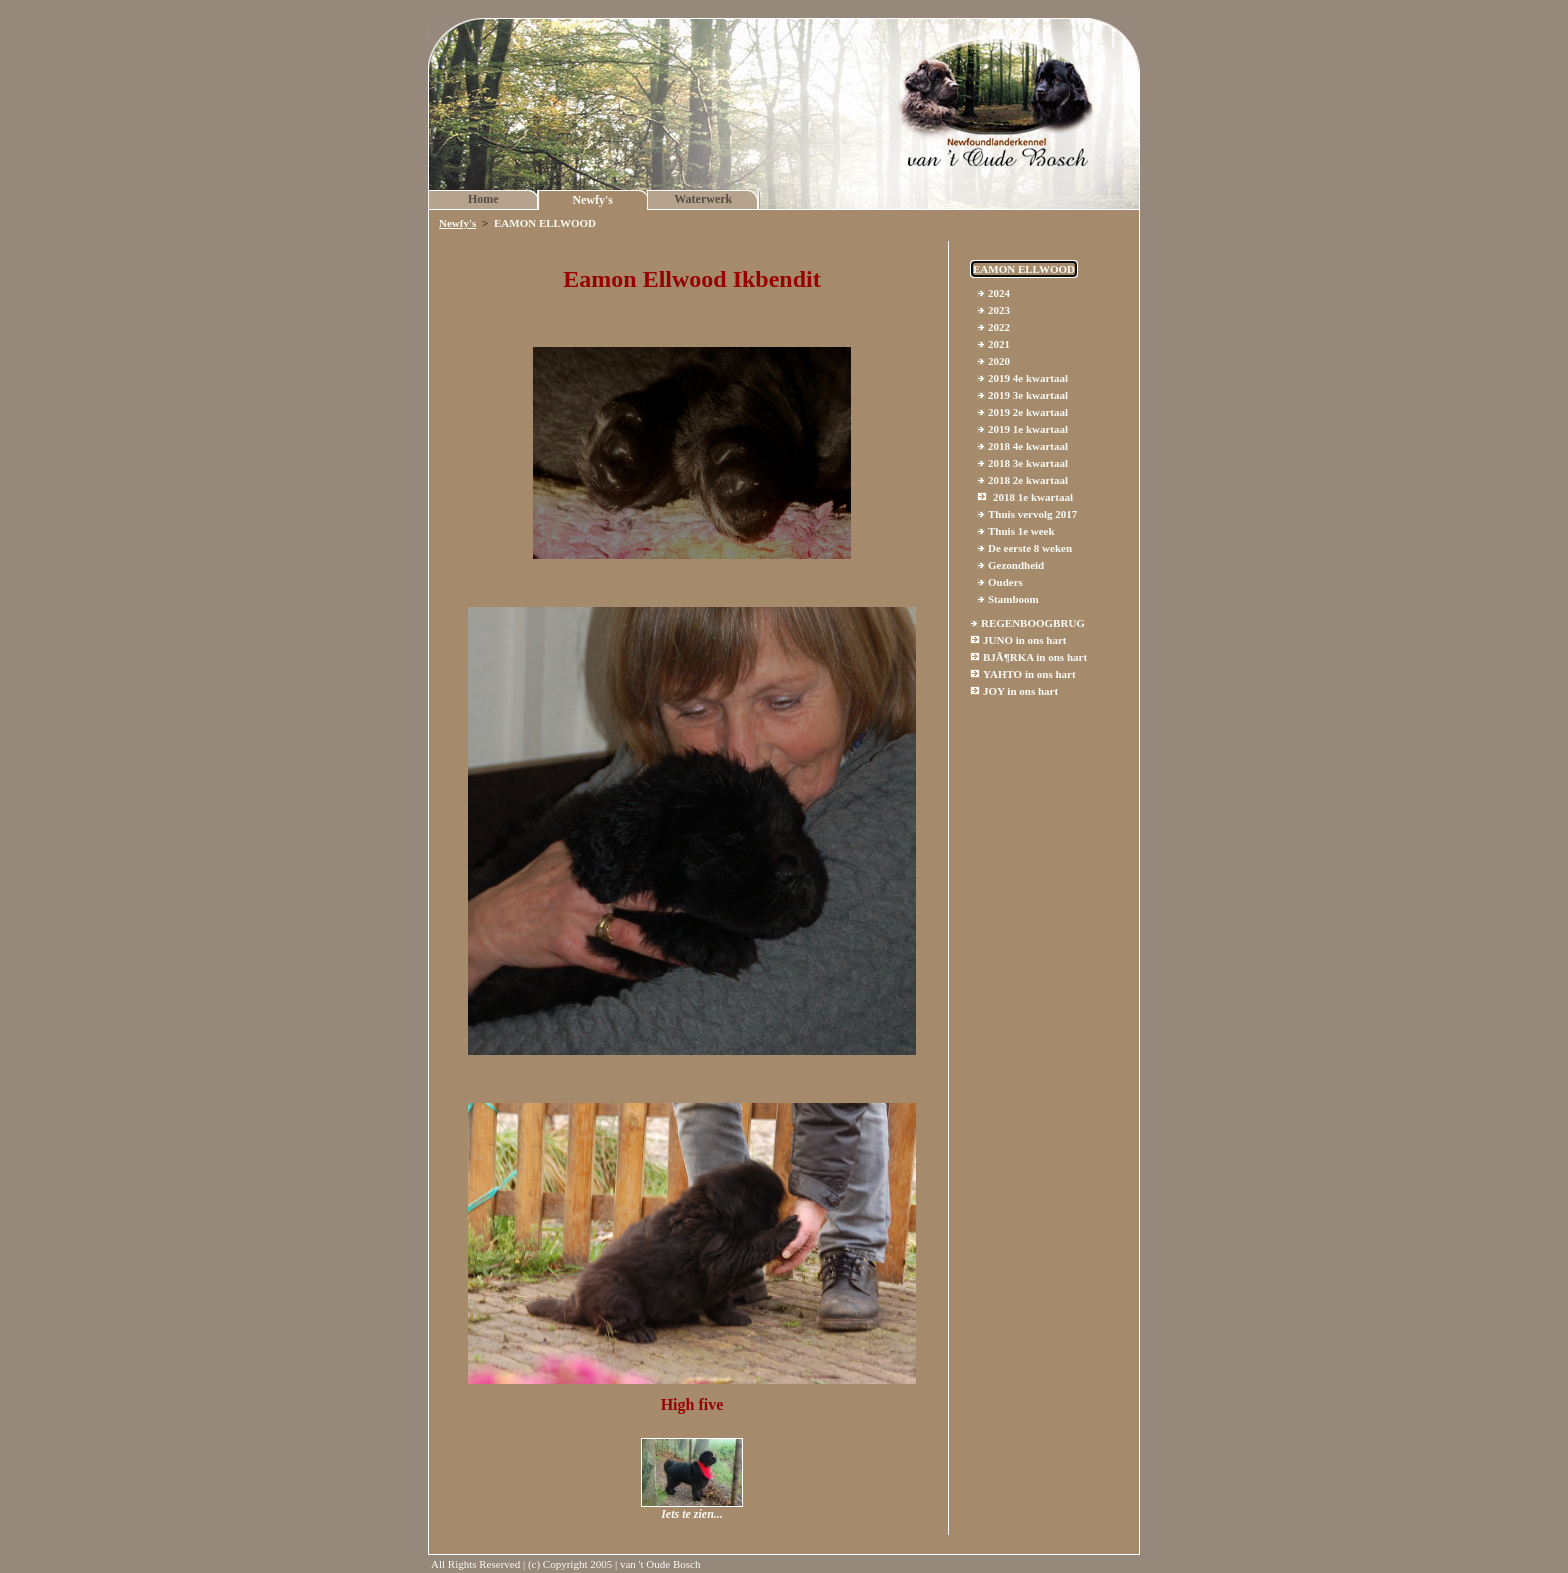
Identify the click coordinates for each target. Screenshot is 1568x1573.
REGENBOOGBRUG (1033, 623)
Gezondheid (1016, 565)
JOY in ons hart (1020, 691)
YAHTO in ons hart (1029, 674)
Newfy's (592, 200)
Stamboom (1013, 599)
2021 (999, 344)
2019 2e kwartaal (1028, 412)
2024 (999, 293)
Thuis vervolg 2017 (1032, 514)
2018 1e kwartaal (1033, 497)
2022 (999, 327)
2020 (999, 361)
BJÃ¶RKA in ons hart (1035, 657)
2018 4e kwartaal (1028, 446)
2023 (999, 310)
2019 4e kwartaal (1028, 378)
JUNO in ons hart (1024, 640)
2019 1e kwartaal (1028, 429)
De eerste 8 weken (1030, 548)
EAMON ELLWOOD (1024, 269)
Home (483, 199)
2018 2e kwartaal (1028, 480)
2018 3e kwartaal (1028, 463)
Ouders (1005, 582)
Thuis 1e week (1021, 531)
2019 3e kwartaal (1028, 395)
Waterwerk (703, 199)
